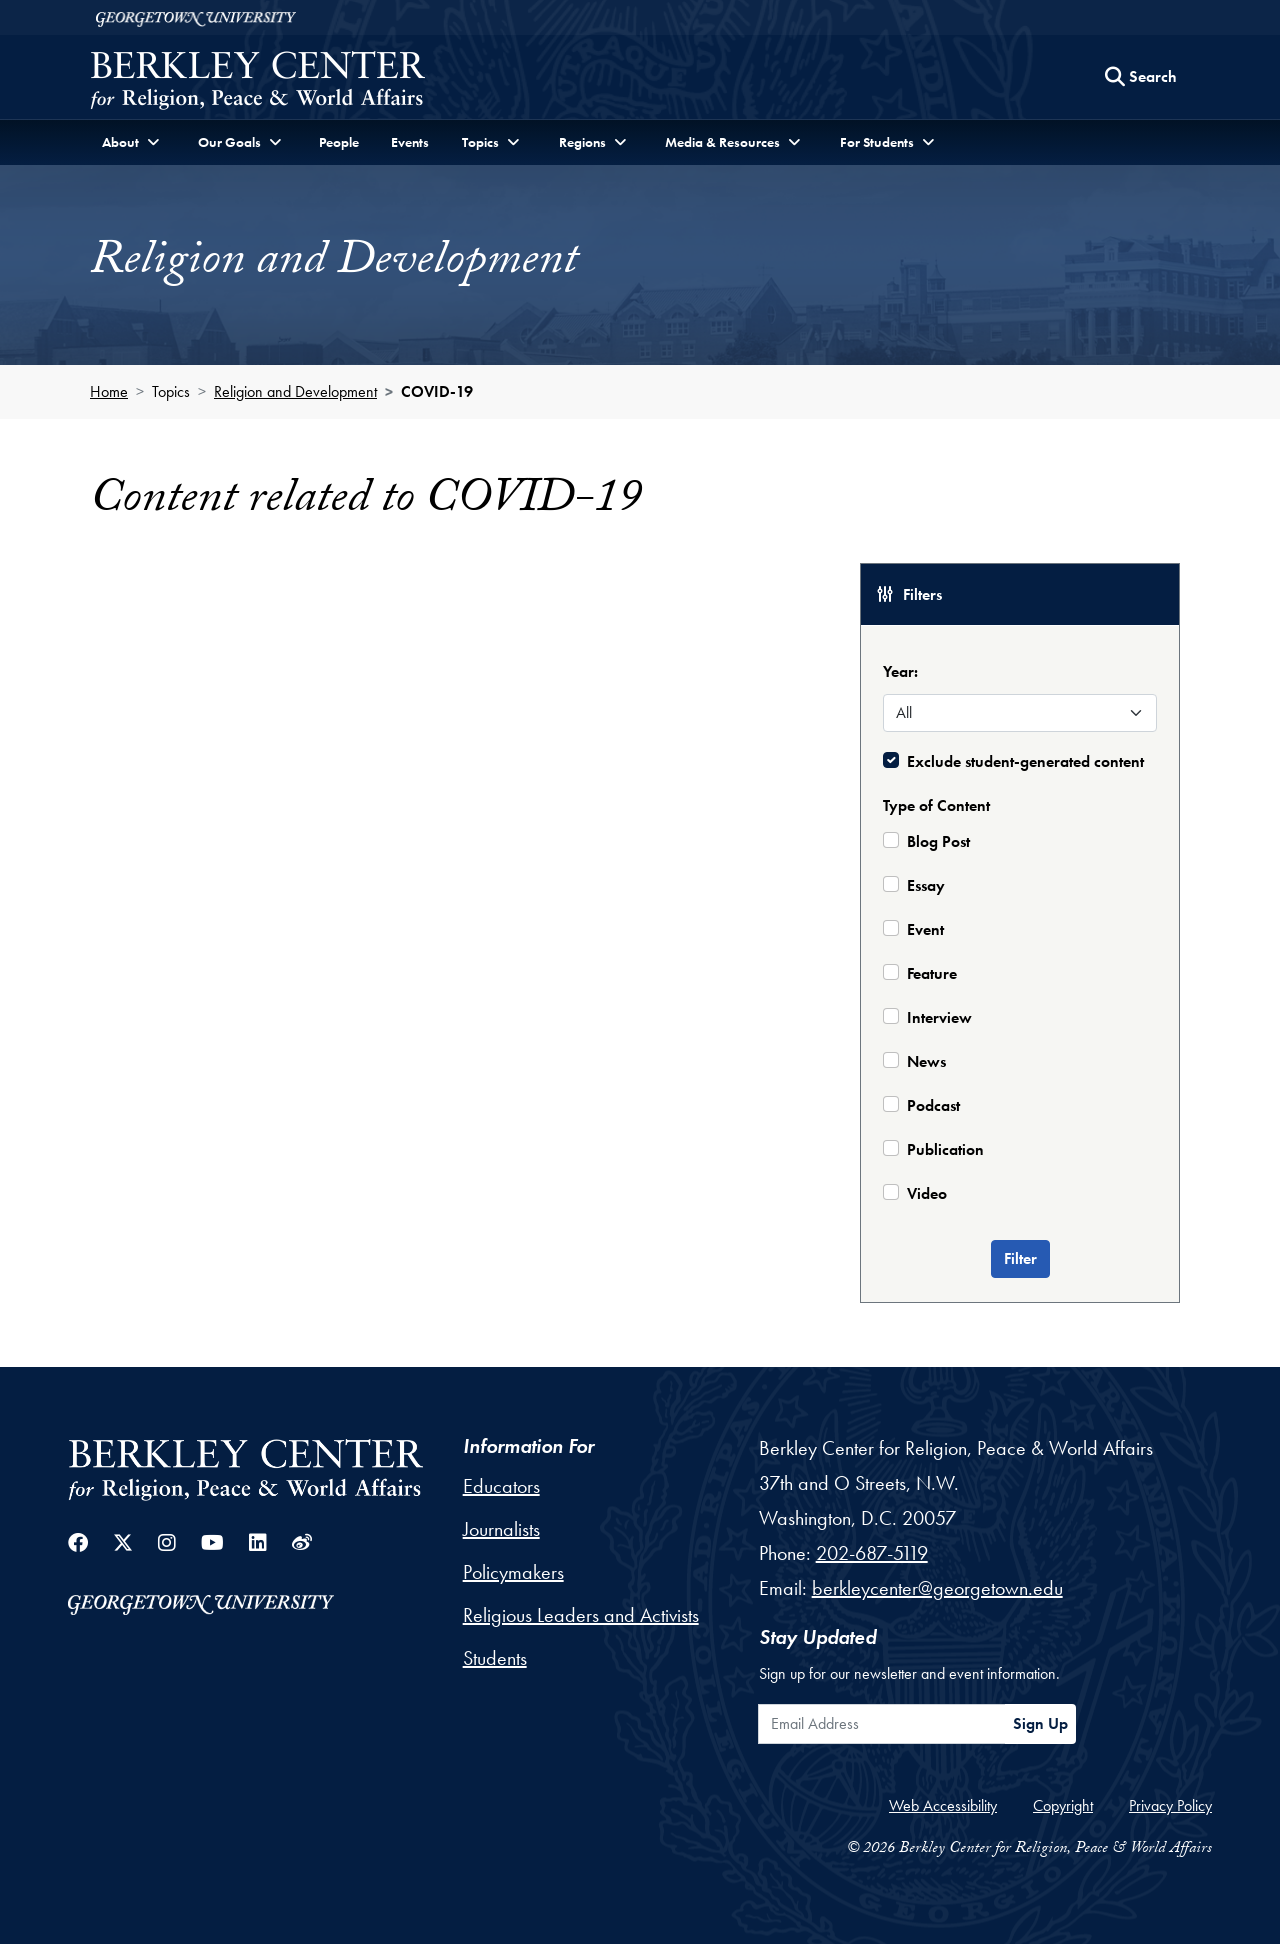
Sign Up (1040, 1723)
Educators (501, 1486)
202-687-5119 (872, 1553)
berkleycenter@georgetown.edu (937, 1588)
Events (410, 142)
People (339, 142)
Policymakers (513, 1572)
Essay (926, 885)
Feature (932, 973)
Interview (939, 1017)
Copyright (1063, 1805)
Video (927, 1193)
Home (109, 391)
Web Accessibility (943, 1805)
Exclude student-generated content (1025, 761)
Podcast (933, 1105)
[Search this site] (1141, 77)
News (926, 1061)
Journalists (501, 1529)
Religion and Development (295, 391)
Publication (945, 1149)
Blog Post (938, 841)
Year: (900, 671)
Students (495, 1658)
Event (925, 929)
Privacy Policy (1170, 1805)
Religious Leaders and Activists (581, 1615)
